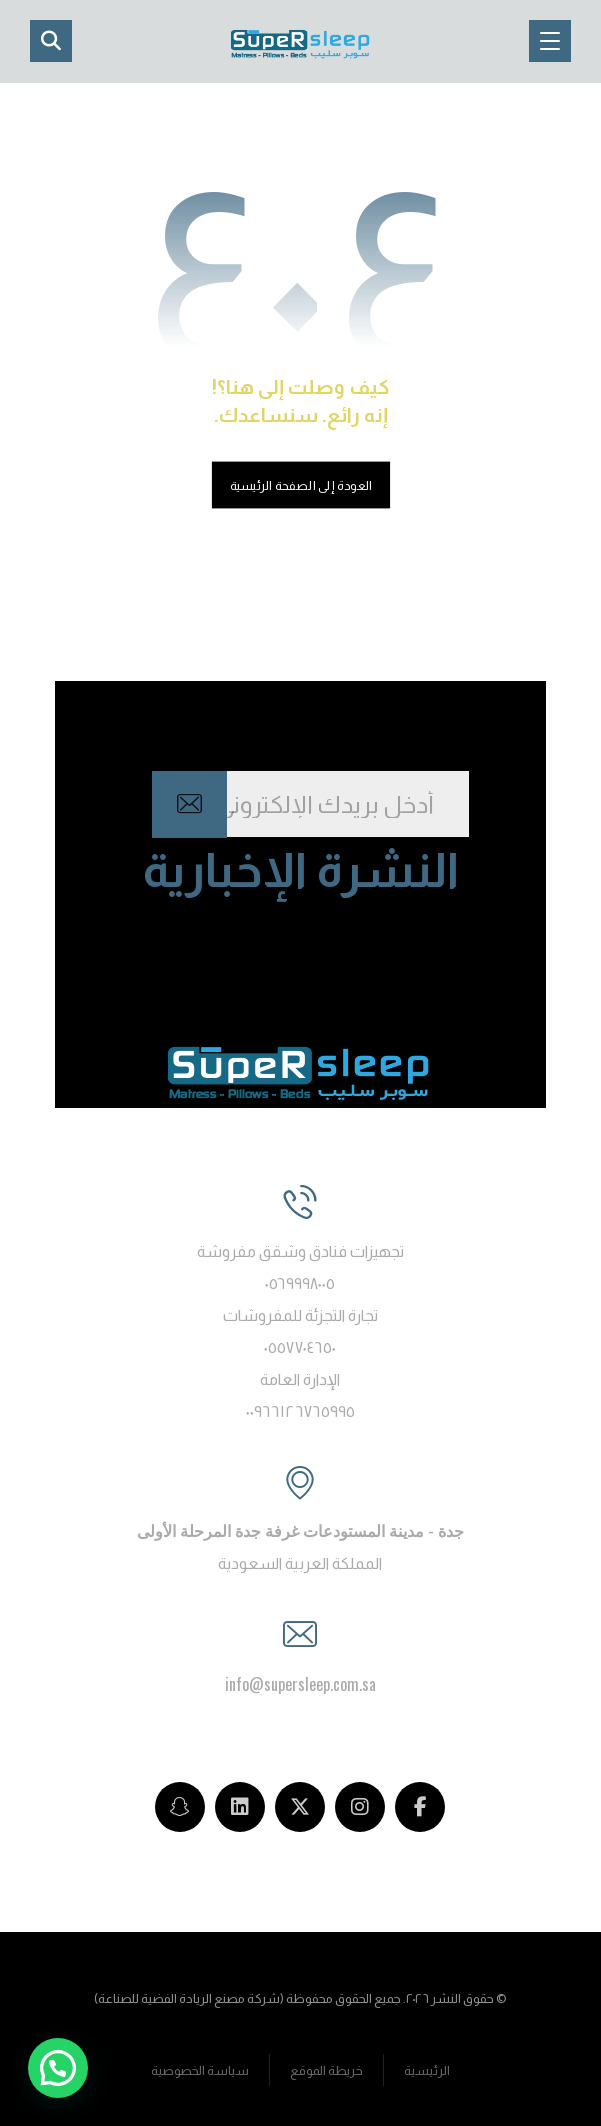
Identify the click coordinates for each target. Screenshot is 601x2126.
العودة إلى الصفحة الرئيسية (300, 485)
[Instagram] (360, 1807)
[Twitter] (300, 1807)
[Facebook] (420, 1807)
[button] (550, 41)
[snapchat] (180, 1807)
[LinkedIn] (240, 1807)
